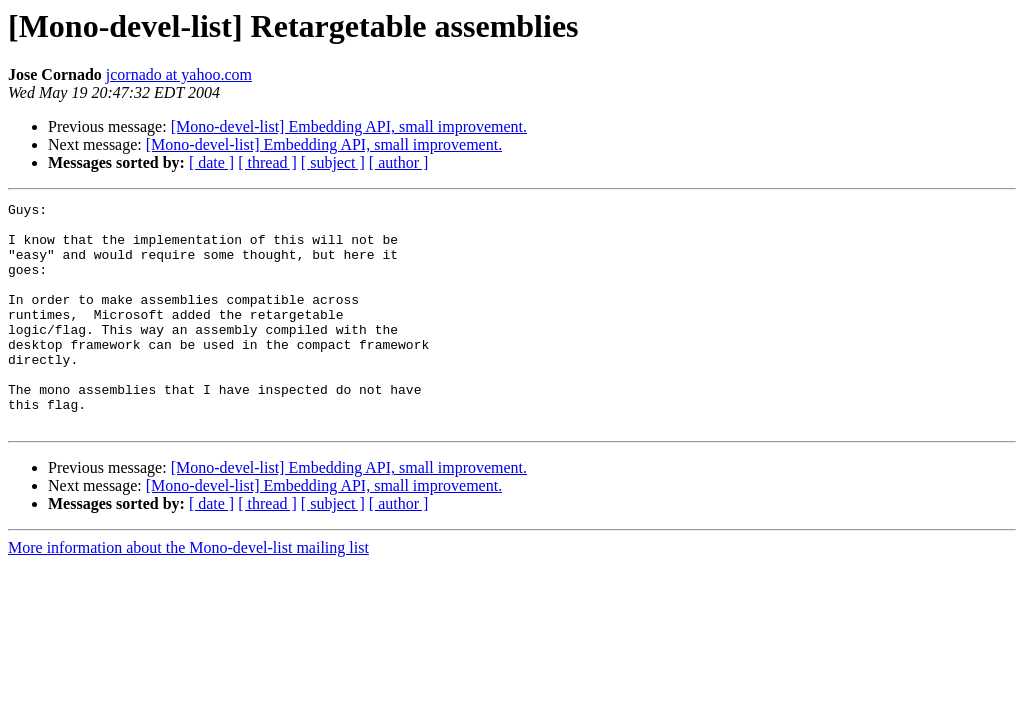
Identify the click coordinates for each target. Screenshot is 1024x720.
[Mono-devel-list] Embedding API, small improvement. (349, 126)
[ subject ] (333, 162)
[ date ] (211, 162)
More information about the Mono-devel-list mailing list (188, 592)
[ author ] (399, 162)
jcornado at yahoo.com (179, 74)
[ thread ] (267, 162)
